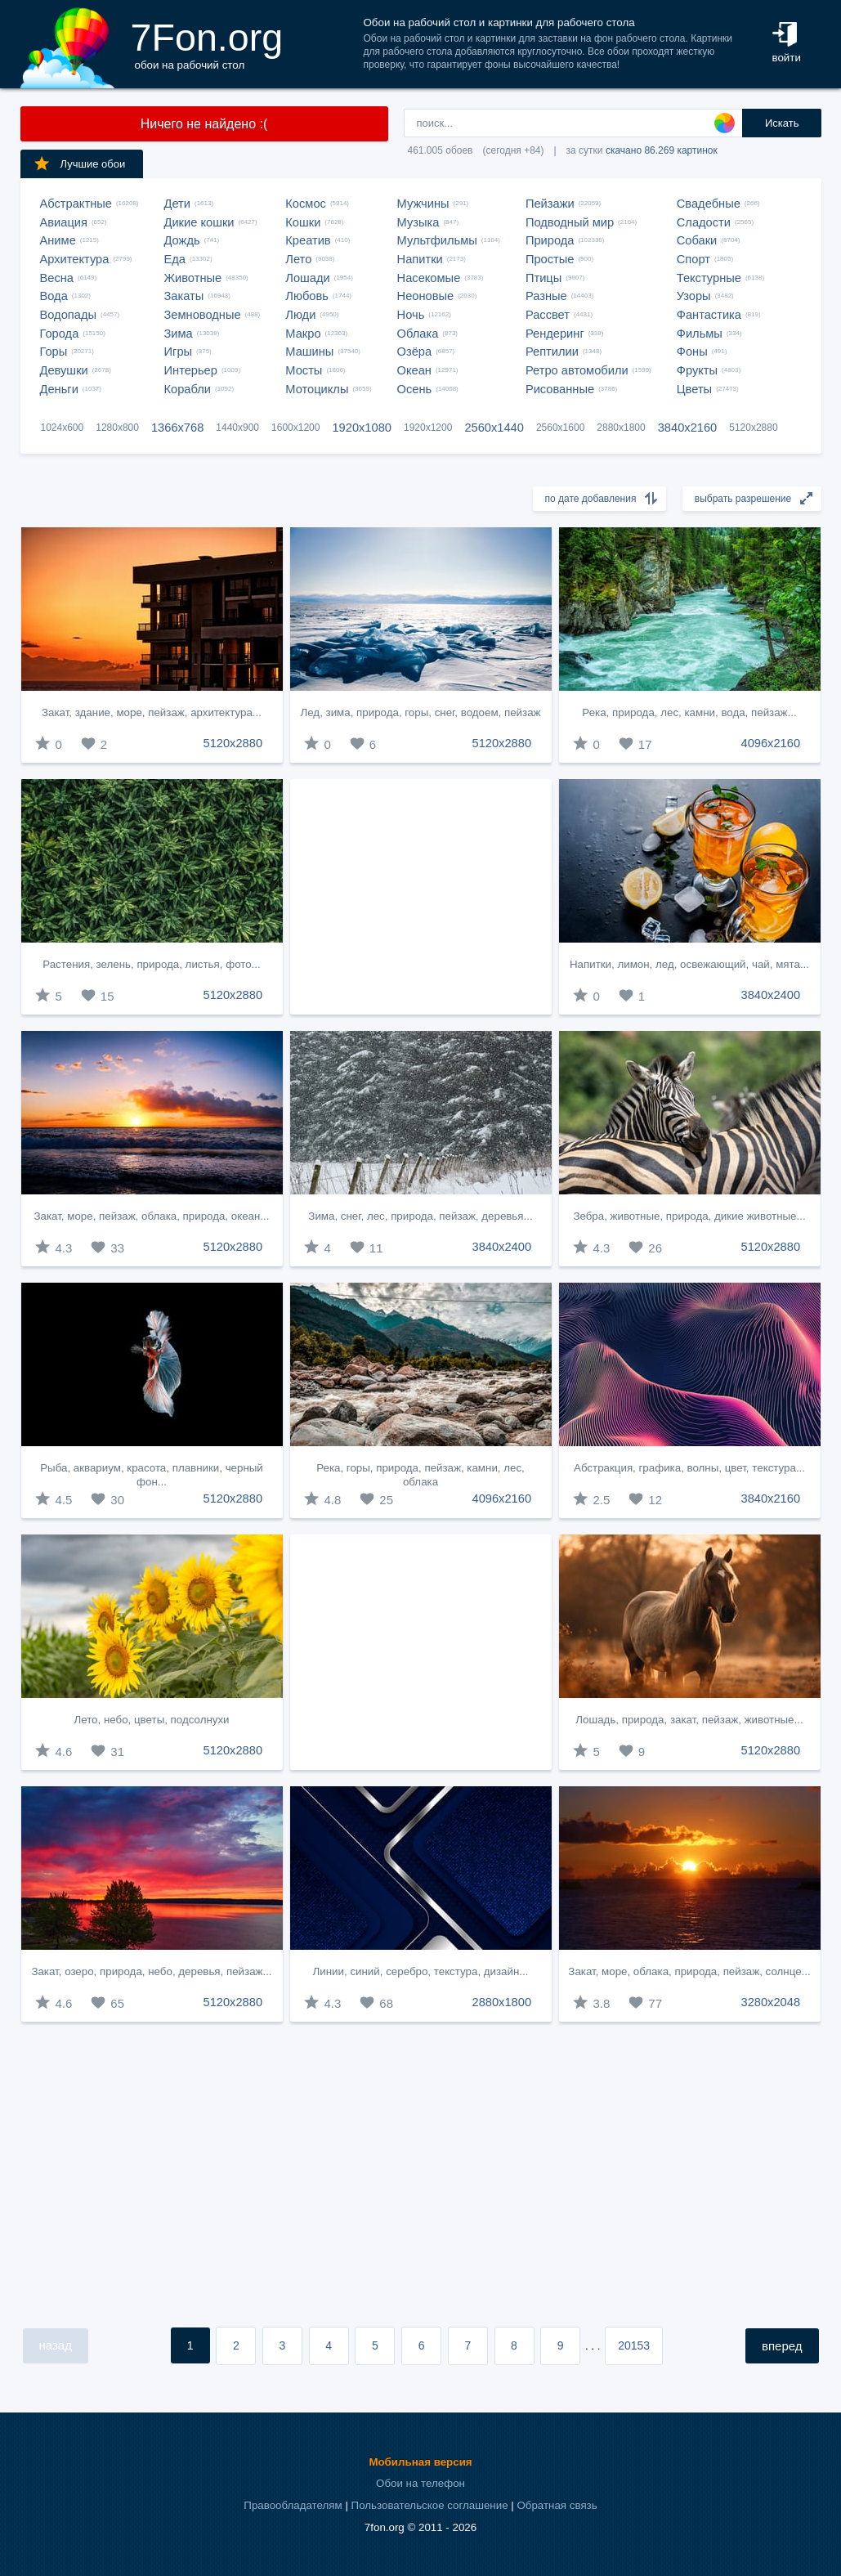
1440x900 (237, 427)
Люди (300, 314)
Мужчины (423, 203)
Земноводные (202, 314)
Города (59, 333)
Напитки (420, 259)
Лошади (307, 277)
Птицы (543, 277)
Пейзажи (550, 203)
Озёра (414, 351)
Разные (546, 295)
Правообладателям (293, 2505)
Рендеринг (555, 333)
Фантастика (709, 314)
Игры (178, 351)
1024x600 (62, 427)
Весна (57, 277)
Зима (178, 333)
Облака (418, 333)
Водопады (68, 314)
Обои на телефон (420, 2483)
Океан (414, 370)
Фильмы (699, 333)
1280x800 (117, 427)
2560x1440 (494, 427)
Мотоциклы (316, 389)
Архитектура (75, 259)
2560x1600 (560, 427)
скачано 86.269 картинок (662, 150)
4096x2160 (771, 743)
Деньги (59, 389)
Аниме (58, 240)
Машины (309, 351)
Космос (305, 203)
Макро (302, 333)
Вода (54, 295)
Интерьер (190, 370)
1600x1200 (295, 427)
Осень (414, 389)
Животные (193, 277)
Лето (298, 259)
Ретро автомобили (577, 370)
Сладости (704, 222)
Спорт (693, 259)
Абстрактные (76, 203)
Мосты (303, 370)
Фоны (692, 351)
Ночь (411, 314)
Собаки (697, 240)
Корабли (187, 389)
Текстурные (709, 277)
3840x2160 (688, 427)
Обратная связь (557, 2505)
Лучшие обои (79, 163)
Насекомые (429, 277)
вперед (782, 2346)
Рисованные (560, 389)
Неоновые (425, 295)
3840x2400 (771, 994)
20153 (634, 2345)
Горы (54, 351)
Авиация (63, 222)
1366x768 (177, 427)
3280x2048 (771, 2002)
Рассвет (548, 314)
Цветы (694, 389)
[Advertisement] (421, 897)
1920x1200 (428, 427)
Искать (782, 123)
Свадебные (708, 203)
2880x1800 (621, 427)
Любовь (307, 295)
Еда (175, 259)
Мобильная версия (420, 2462)
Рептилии (552, 351)
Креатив (307, 240)
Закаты (184, 295)
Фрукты (697, 370)
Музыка (418, 222)
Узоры (694, 295)
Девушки (64, 370)
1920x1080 (361, 427)
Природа (550, 240)
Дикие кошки (199, 222)
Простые (550, 259)
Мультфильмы (437, 240)
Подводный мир (570, 222)
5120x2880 (753, 427)
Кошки (302, 222)
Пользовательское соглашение (429, 2505)
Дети (177, 203)
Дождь (182, 240)
